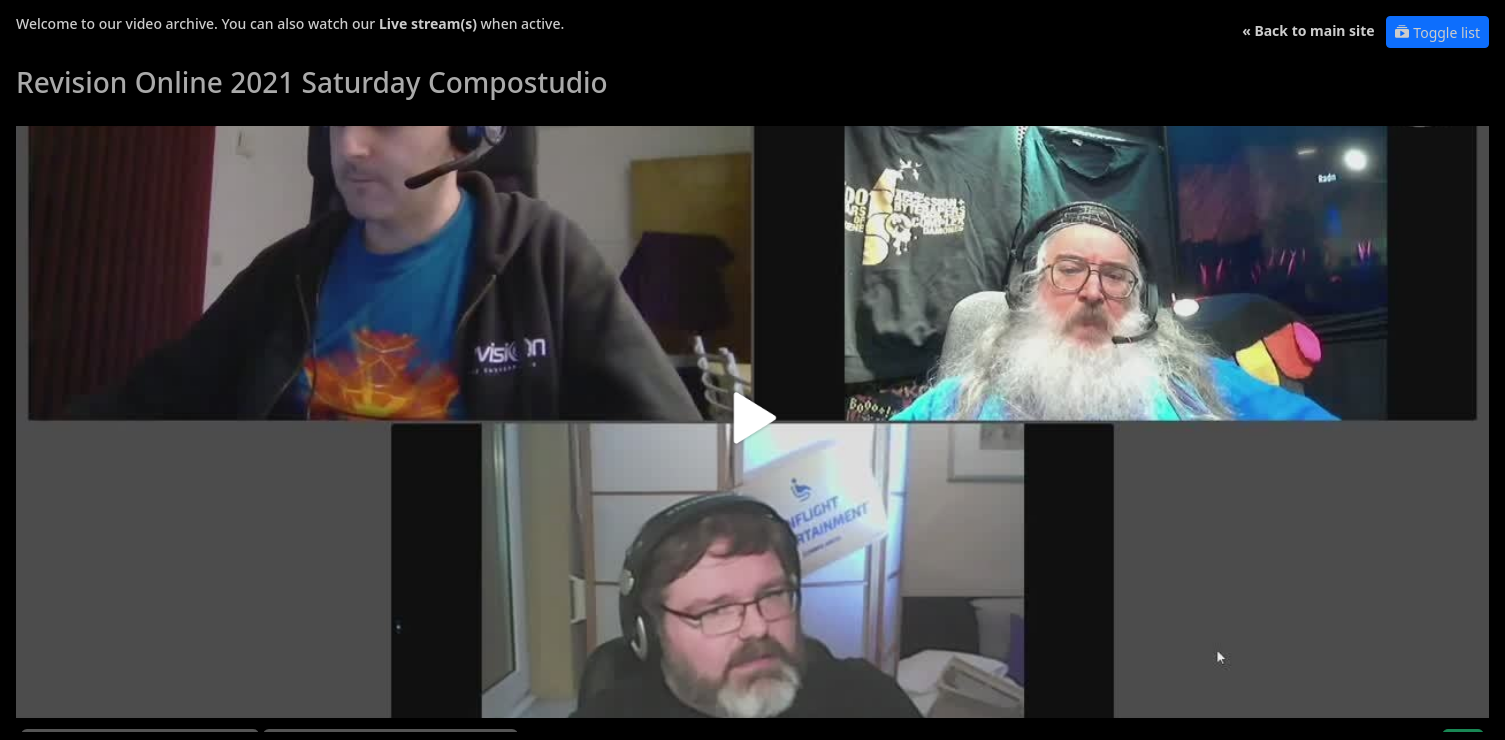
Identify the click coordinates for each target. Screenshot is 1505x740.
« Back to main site (1308, 30)
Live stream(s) (428, 23)
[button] (752, 425)
